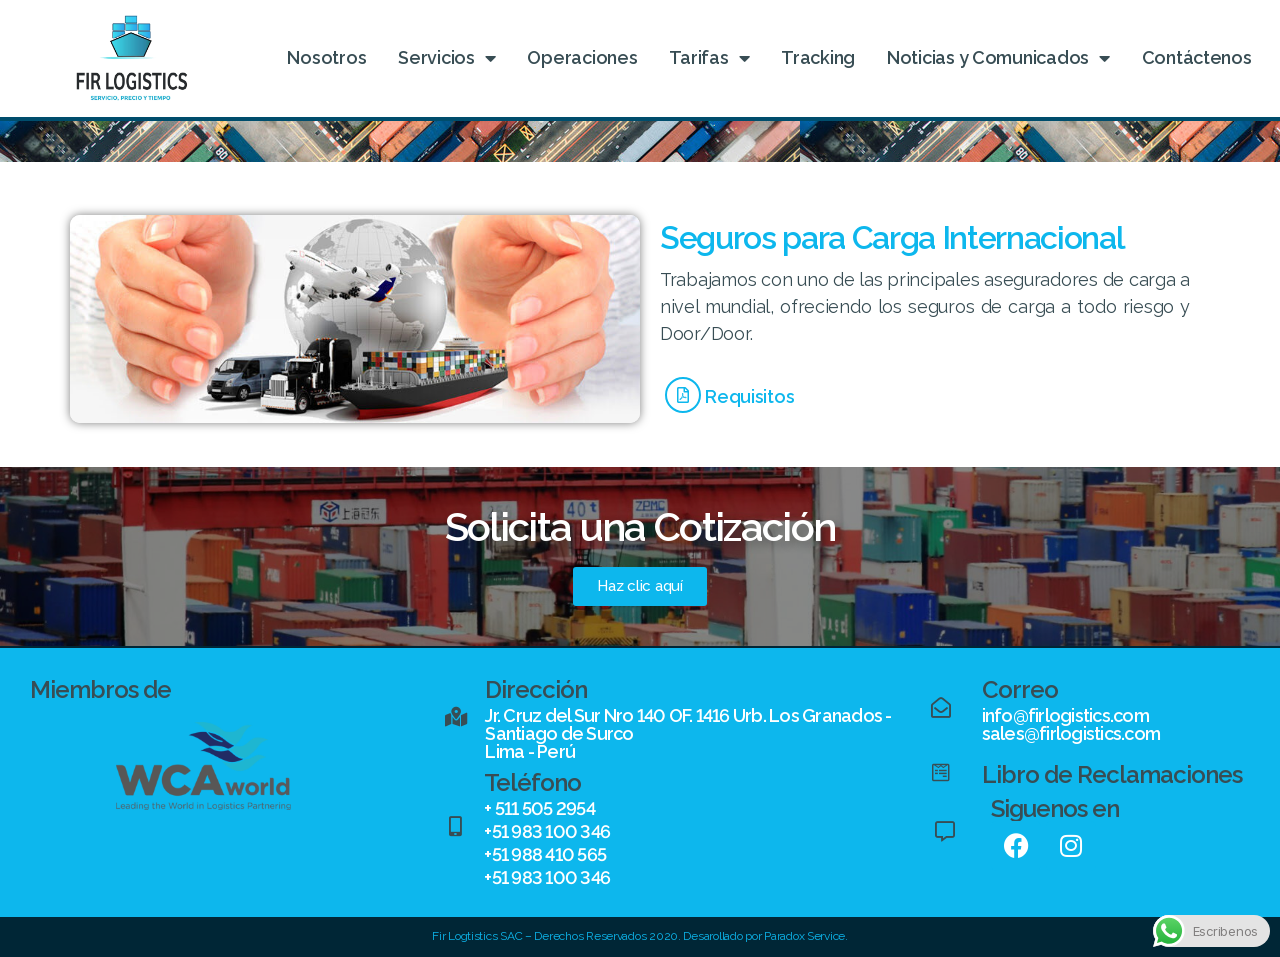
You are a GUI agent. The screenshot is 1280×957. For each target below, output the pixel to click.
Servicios (446, 58)
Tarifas (709, 58)
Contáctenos (1197, 57)
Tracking (818, 57)
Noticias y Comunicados (998, 58)
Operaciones (582, 57)
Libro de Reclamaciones (1112, 774)
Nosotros (326, 57)
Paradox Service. (806, 936)
